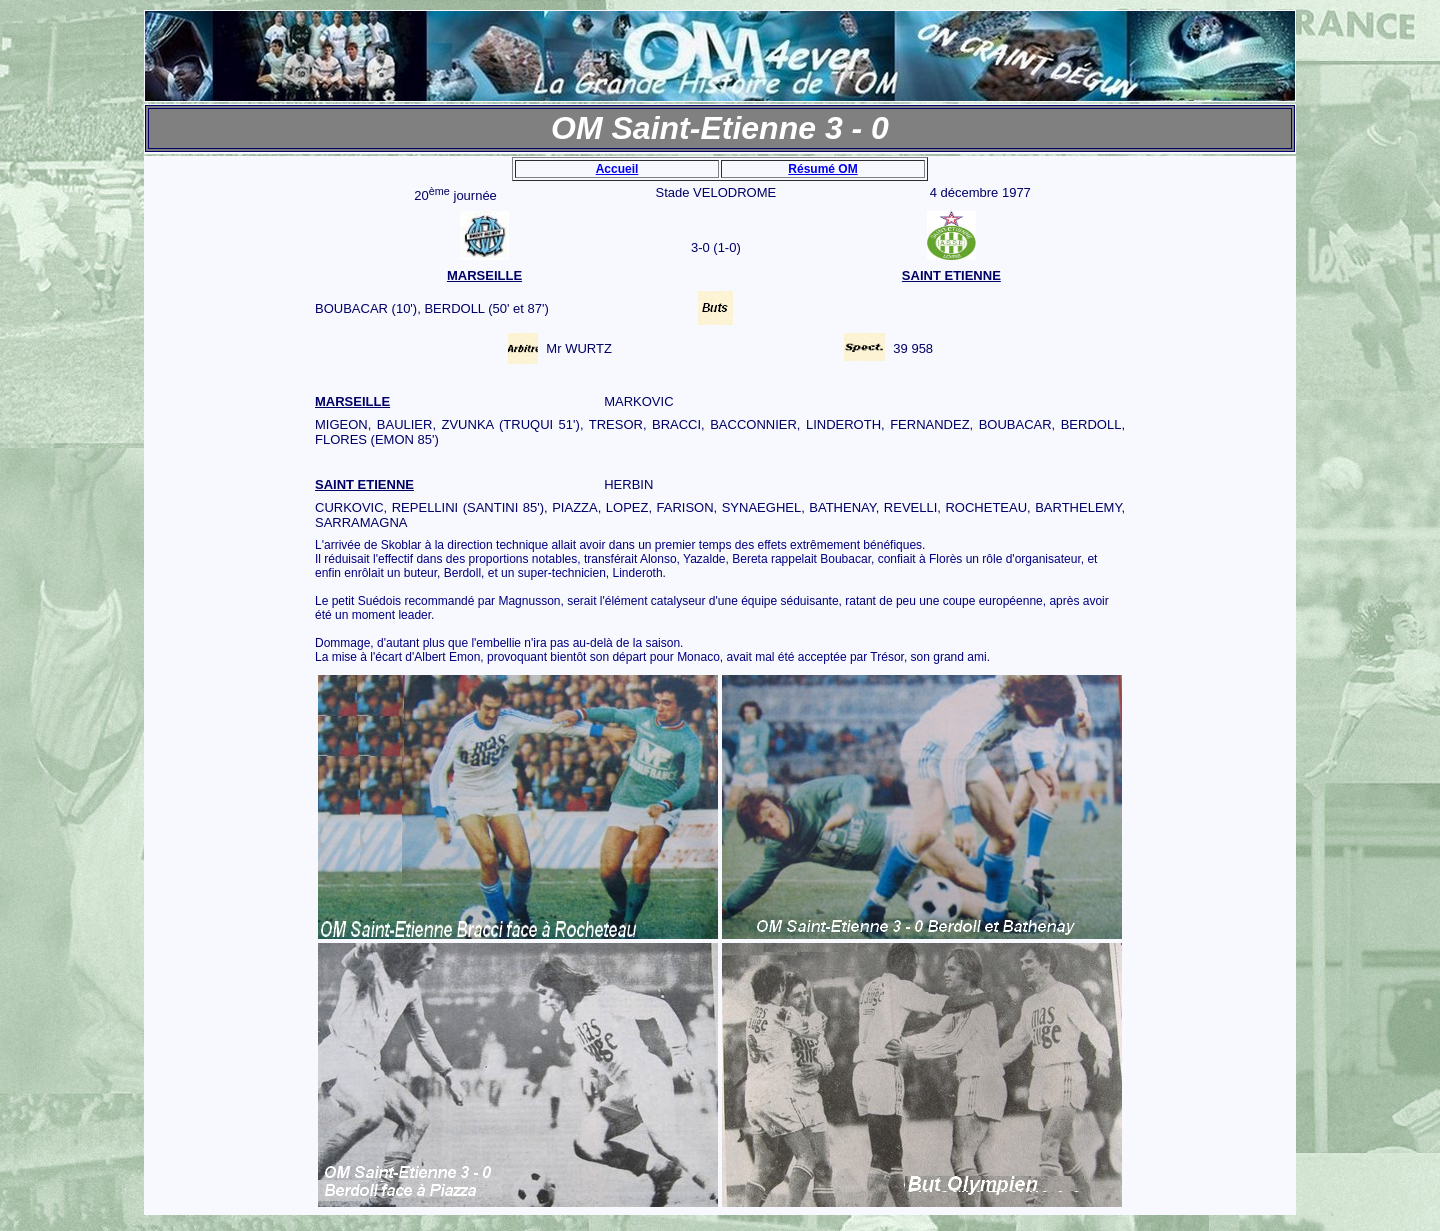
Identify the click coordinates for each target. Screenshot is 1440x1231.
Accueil (617, 169)
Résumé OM (822, 169)
